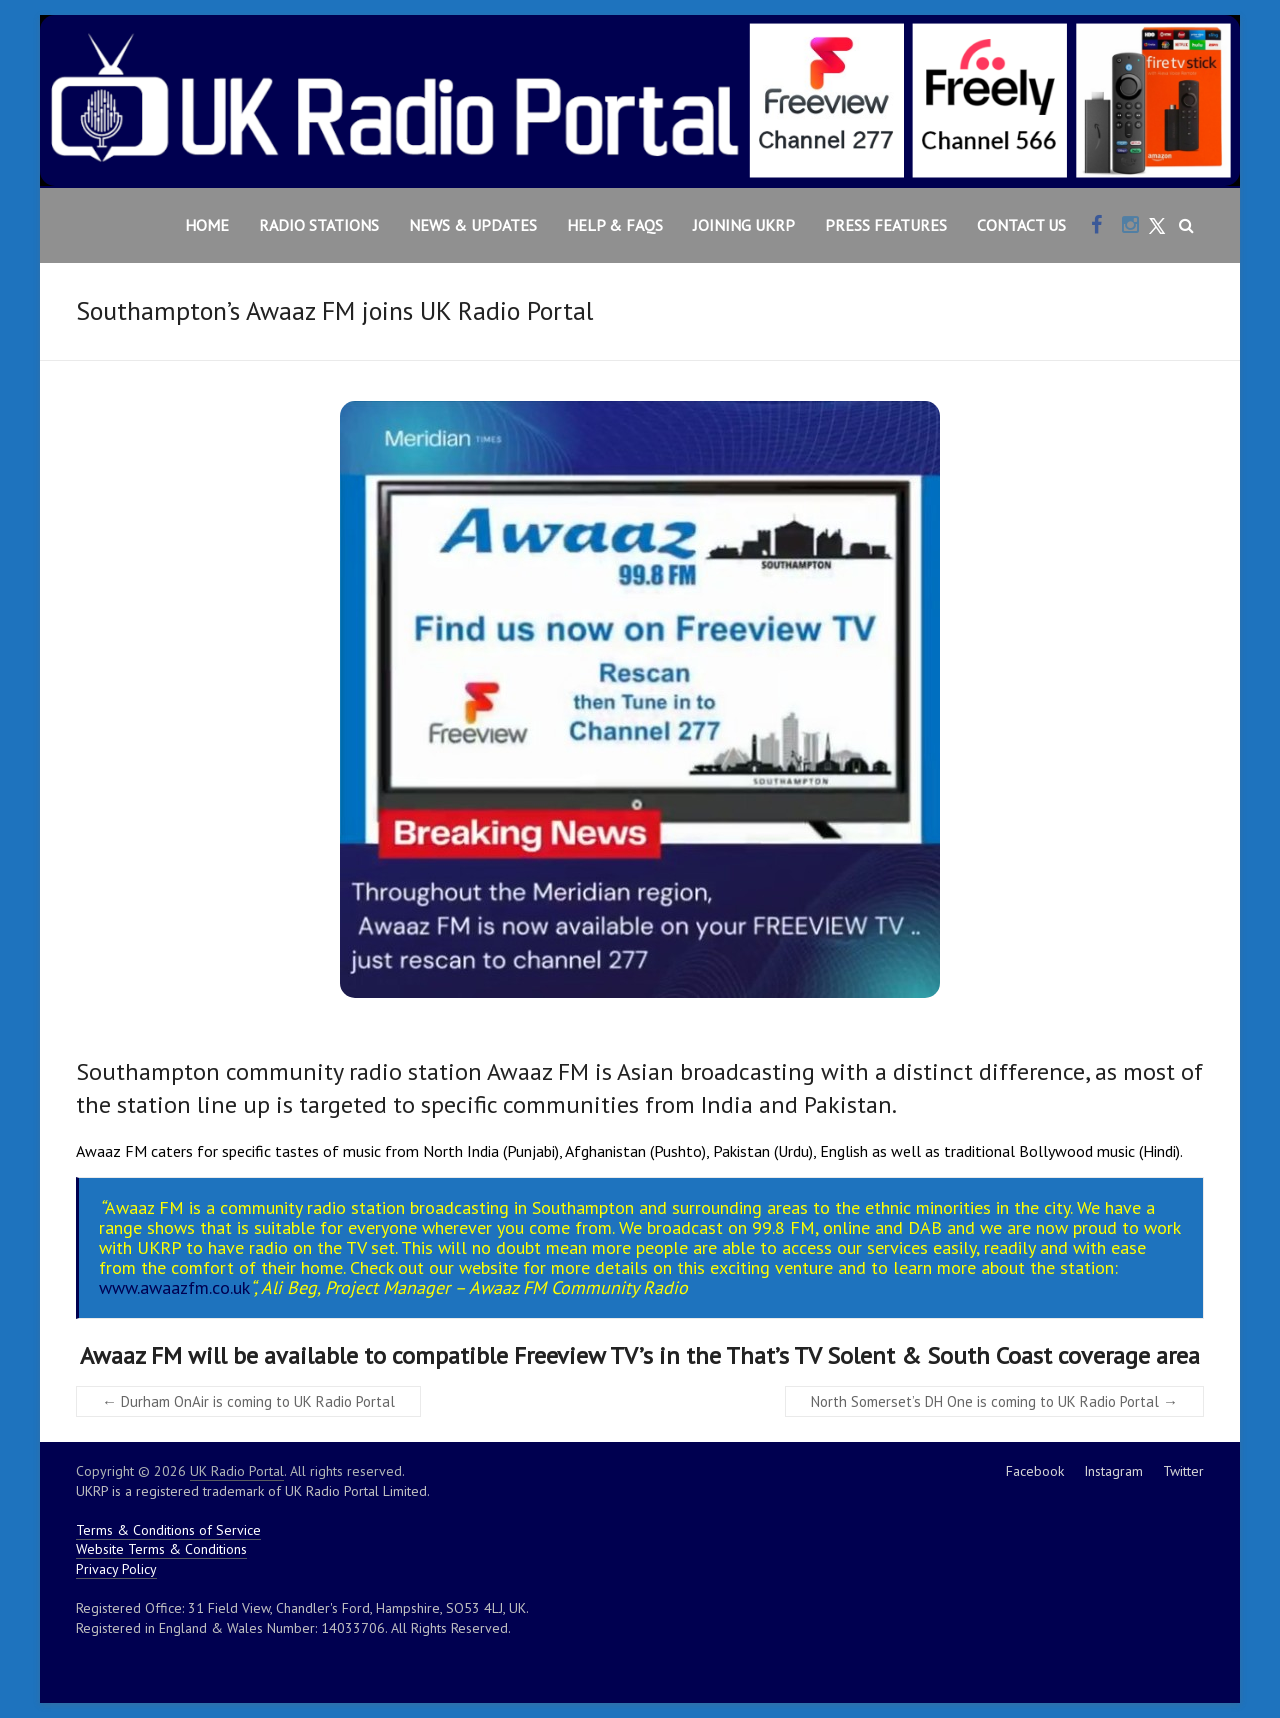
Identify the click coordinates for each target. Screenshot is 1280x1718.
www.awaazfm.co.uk (174, 1287)
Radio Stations (319, 225)
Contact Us (1021, 225)
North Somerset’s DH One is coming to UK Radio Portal (994, 1401)
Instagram (1113, 1471)
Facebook (1035, 1471)
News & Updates (473, 225)
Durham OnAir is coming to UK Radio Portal (248, 1401)
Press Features (886, 225)
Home (207, 225)
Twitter (1183, 1471)
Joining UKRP (744, 225)
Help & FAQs (615, 225)
